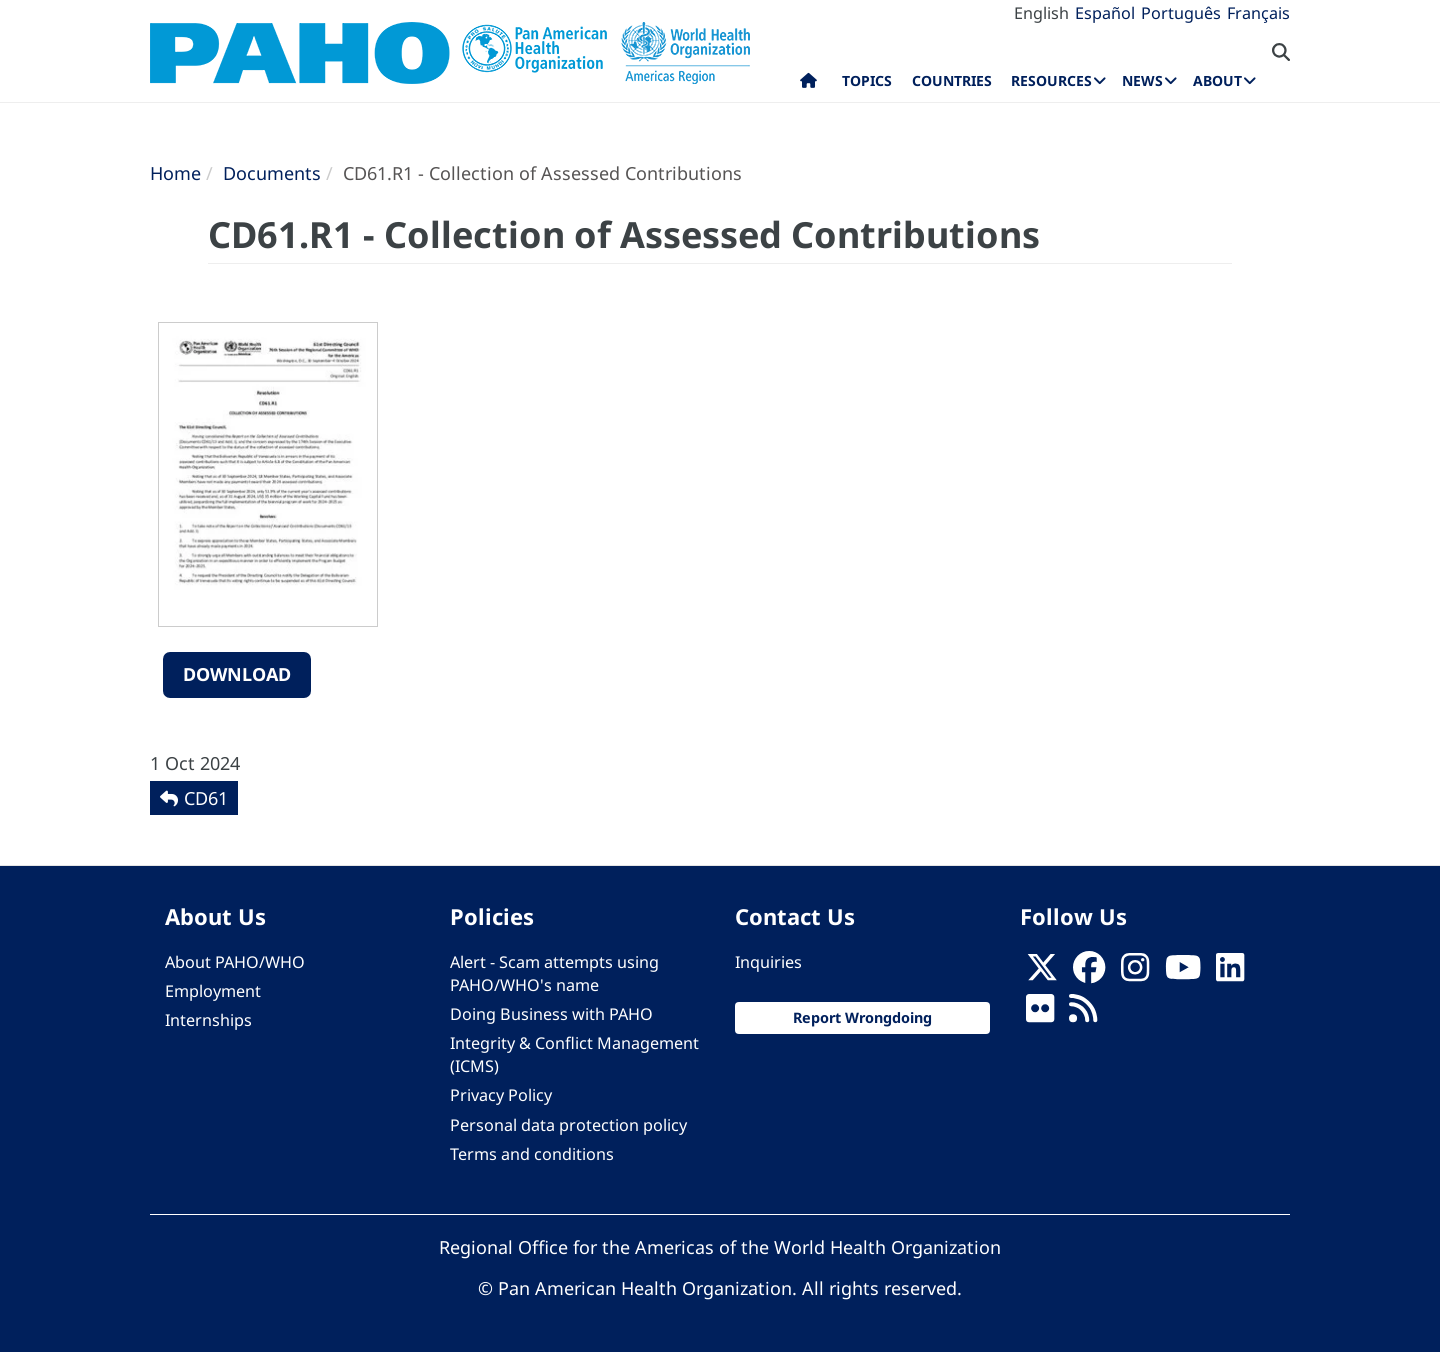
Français (1258, 13)
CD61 (206, 798)
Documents (272, 173)
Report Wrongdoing (862, 1017)
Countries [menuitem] (952, 80)
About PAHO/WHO (235, 962)
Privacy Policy (501, 1095)
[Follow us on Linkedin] (1230, 973)
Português (1181, 13)
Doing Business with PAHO (551, 1014)
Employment (213, 991)
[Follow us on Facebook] (1089, 973)
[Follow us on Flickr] (1040, 1014)
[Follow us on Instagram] (1135, 973)
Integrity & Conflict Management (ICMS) (574, 1054)
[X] (1042, 973)
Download (237, 674)
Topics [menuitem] (867, 80)
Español (1105, 13)
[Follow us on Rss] (1083, 1014)
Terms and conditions (532, 1154)
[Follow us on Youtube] (1183, 973)
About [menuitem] (1217, 80)
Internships (208, 1020)
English (1041, 13)
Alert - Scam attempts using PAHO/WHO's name (554, 973)
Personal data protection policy (568, 1125)
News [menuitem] (1142, 80)
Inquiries (768, 962)
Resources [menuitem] (1051, 80)
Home (175, 173)
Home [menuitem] (808, 85)
